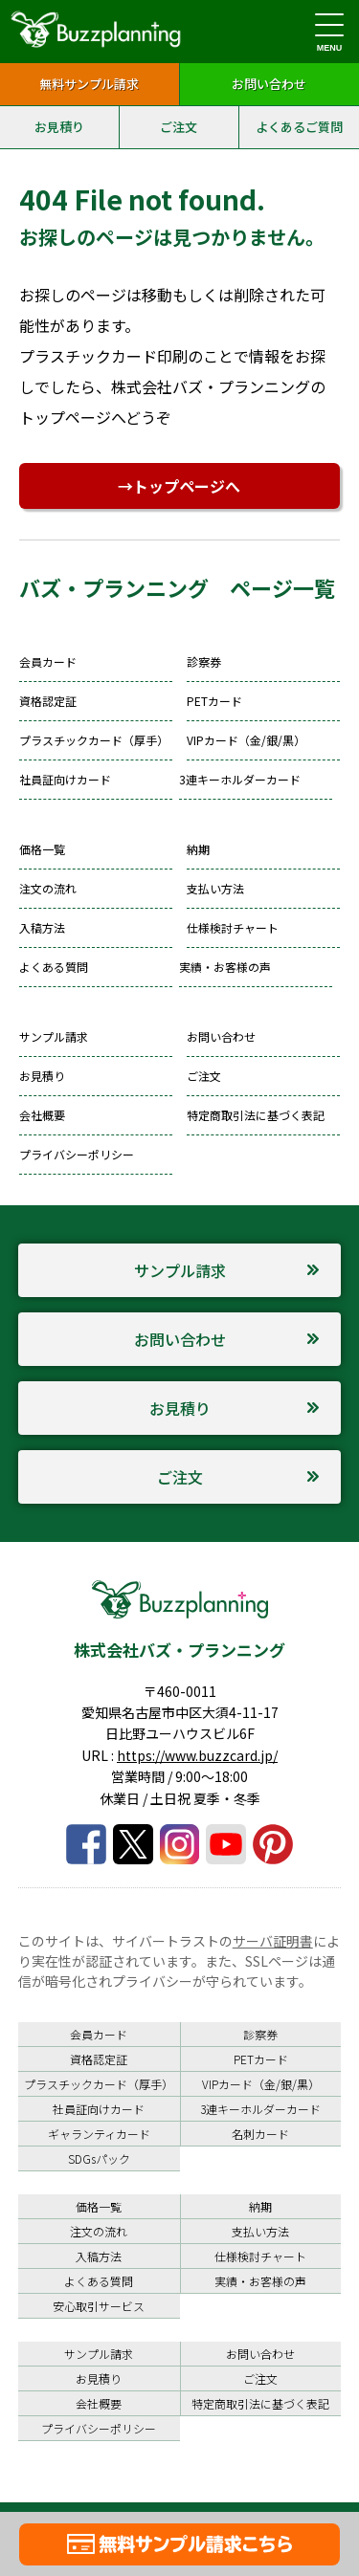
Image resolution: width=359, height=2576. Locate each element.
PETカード (214, 701)
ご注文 (178, 127)
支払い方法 (215, 888)
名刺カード (260, 2133)
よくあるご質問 (299, 127)
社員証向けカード (65, 779)
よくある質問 (53, 966)
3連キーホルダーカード (240, 779)
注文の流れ (48, 888)
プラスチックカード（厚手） (93, 740)
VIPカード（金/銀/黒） (246, 740)
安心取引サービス (99, 2306)
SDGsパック (99, 2158)
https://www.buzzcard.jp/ (197, 1755)
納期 (198, 849)
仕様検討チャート (233, 927)
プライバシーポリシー (76, 1154)
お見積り (59, 127)
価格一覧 (42, 849)
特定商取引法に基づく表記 (256, 1115)
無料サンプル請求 (89, 84)
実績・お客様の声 (225, 966)
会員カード (48, 661)
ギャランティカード (99, 2133)
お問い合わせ (269, 84)
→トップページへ (179, 485)
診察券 (204, 661)
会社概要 (42, 1115)
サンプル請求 (53, 1036)
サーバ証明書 (273, 1940)
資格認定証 (48, 701)
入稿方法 (42, 927)
